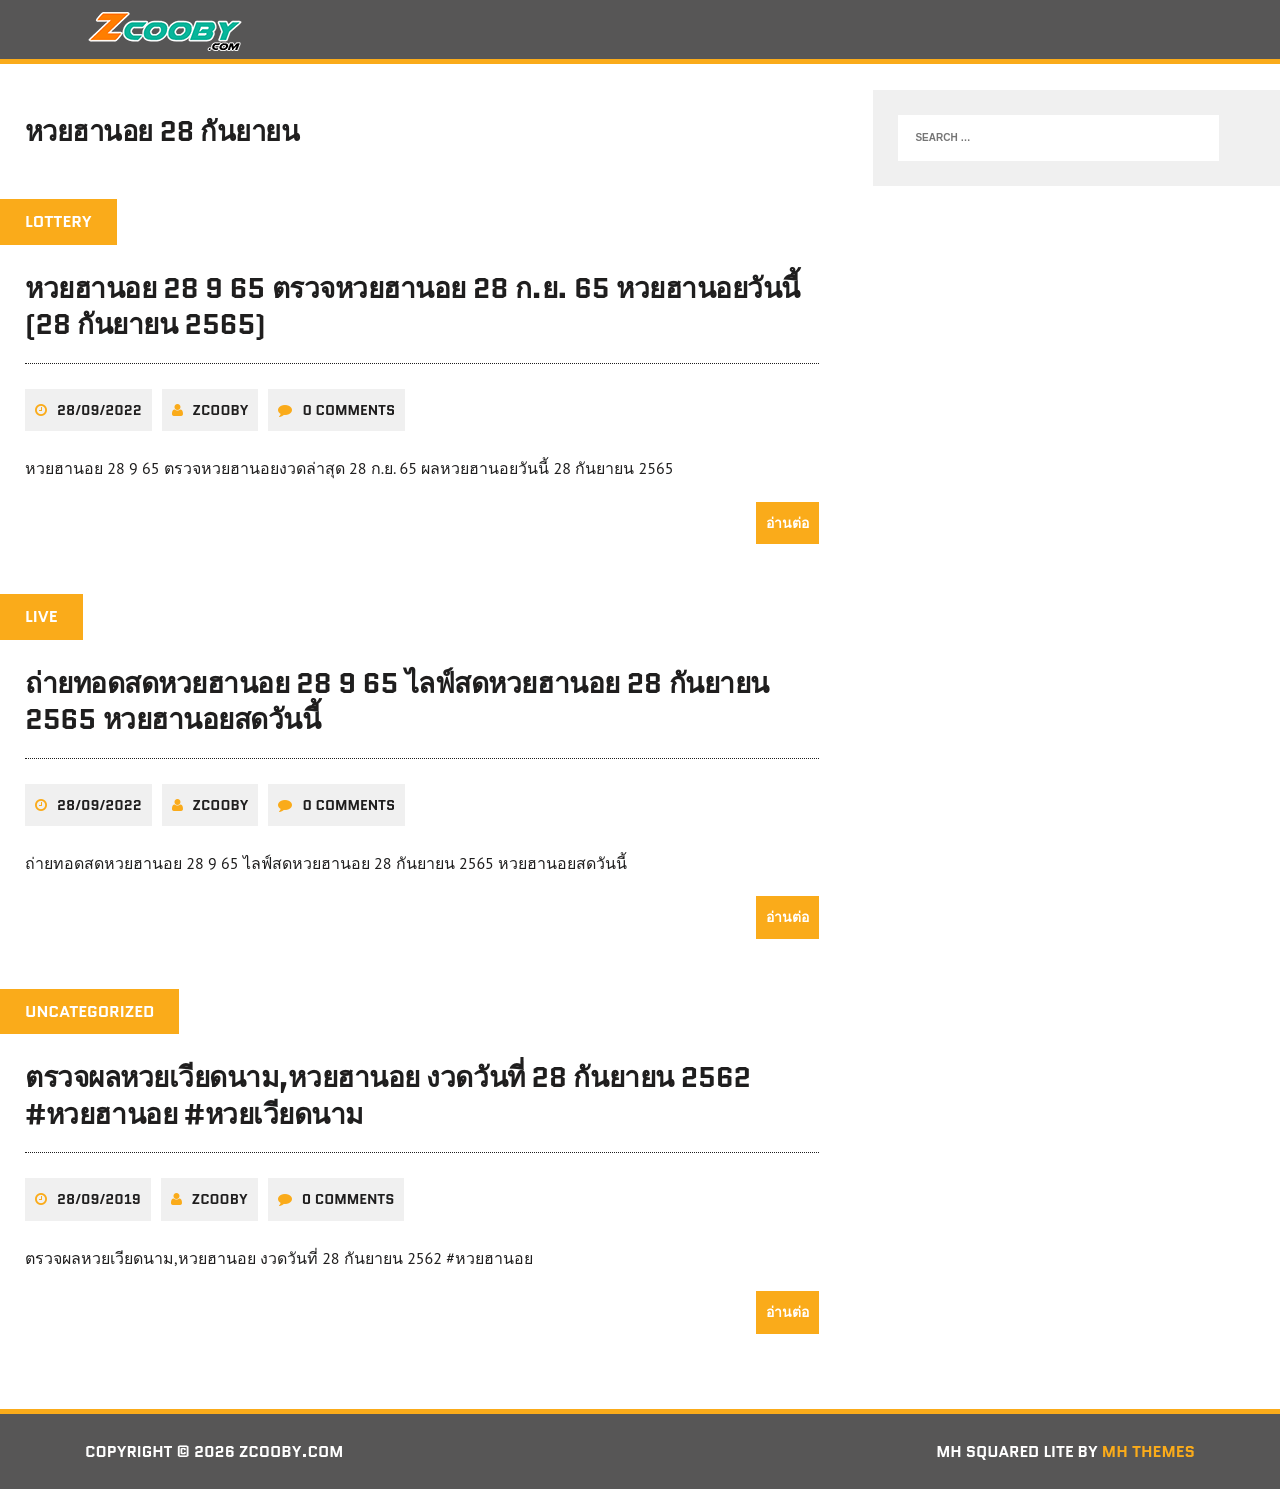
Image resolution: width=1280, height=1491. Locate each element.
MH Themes (1148, 1452)
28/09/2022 (99, 411)
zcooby (221, 411)
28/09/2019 (99, 1201)
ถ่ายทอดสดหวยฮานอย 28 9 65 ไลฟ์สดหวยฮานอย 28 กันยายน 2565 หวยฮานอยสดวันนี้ (397, 702)
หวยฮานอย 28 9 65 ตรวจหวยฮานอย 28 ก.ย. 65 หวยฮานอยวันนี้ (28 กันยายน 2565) (412, 308)
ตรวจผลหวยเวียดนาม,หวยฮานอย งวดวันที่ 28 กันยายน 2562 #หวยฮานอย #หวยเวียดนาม (388, 1097)
